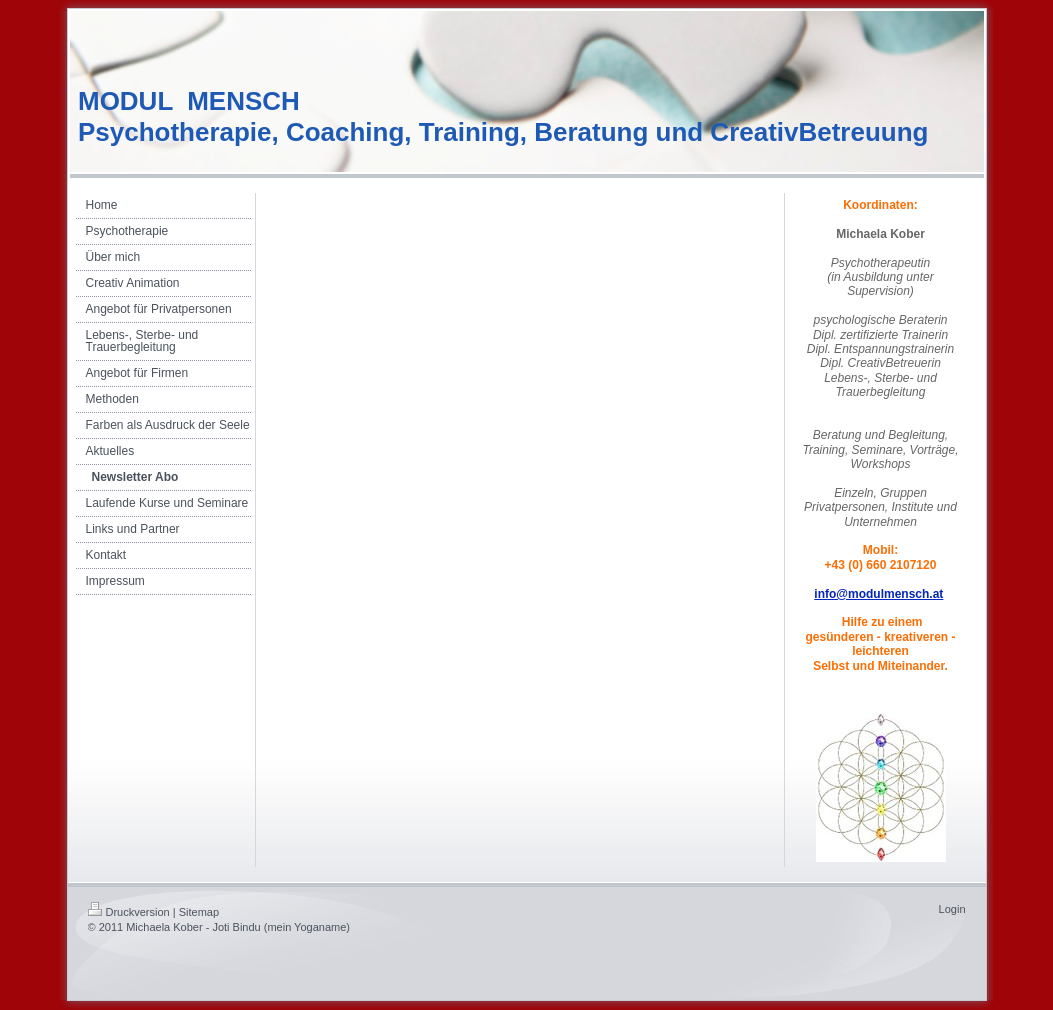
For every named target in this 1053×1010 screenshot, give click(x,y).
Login (952, 909)
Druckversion (129, 912)
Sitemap (199, 912)
